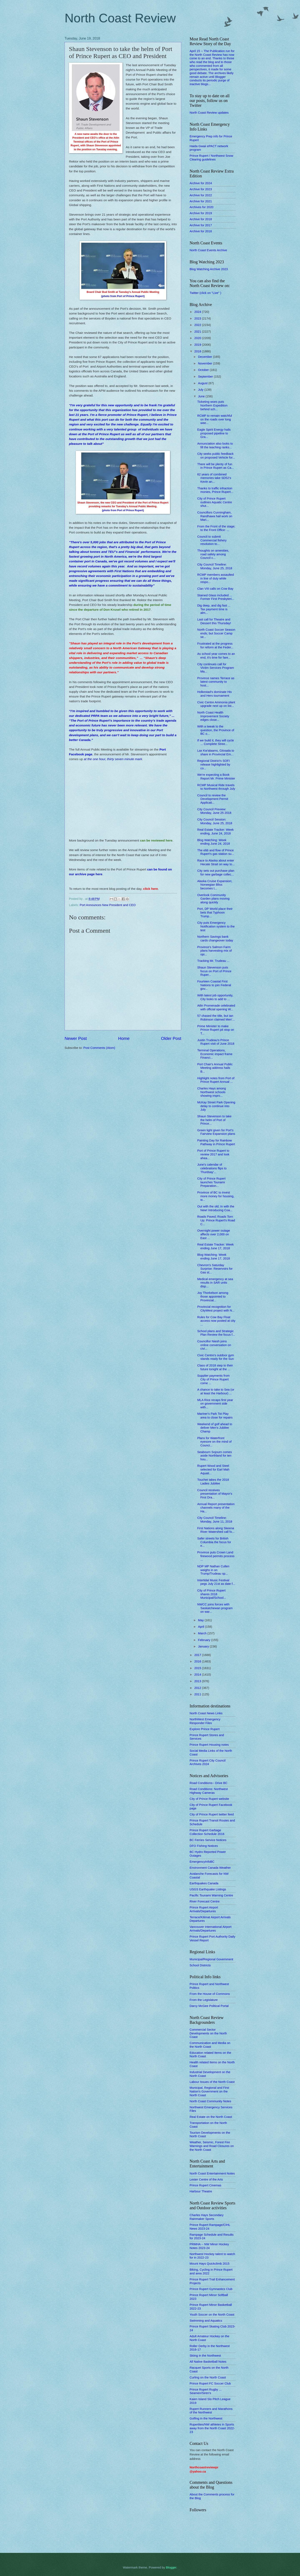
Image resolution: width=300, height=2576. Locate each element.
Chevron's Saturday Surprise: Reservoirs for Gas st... (215, 1268)
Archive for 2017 (201, 225)
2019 (198, 344)
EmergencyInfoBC (202, 1861)
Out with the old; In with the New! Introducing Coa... (215, 1208)
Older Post (171, 1038)
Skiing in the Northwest (205, 2355)
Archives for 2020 (202, 207)
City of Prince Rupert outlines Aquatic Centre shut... (214, 502)
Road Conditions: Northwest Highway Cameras (209, 1790)
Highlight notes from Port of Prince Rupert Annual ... (215, 1080)
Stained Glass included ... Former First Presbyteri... (215, 597)
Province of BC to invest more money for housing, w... (215, 1196)
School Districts (200, 1965)
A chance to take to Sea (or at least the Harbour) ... (215, 1391)
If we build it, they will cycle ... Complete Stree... (215, 742)
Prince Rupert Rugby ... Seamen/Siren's (205, 2391)
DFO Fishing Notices (204, 1845)
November (205, 363)
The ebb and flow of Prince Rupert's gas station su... (215, 852)
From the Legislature (204, 2000)
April (201, 1626)
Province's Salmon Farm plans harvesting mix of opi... (214, 950)
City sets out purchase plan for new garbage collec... (215, 872)
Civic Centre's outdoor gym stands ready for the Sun (215, 1357)
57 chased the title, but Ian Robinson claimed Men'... (216, 1017)
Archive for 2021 (201, 201)
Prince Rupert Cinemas (205, 2185)
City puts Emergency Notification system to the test (216, 926)
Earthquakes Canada (204, 1883)
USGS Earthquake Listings (208, 1889)
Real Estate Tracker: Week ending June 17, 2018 (215, 1246)
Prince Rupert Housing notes (209, 1744)
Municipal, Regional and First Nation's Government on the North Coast (209, 2091)
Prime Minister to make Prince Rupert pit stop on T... (215, 1029)
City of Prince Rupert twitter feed (212, 1814)
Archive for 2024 (201, 183)
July (201, 389)
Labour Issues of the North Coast (212, 2082)
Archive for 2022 (201, 195)
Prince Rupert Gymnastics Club (211, 2289)
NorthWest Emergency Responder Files (205, 1721)
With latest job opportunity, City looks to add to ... (215, 997)
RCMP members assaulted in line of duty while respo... (215, 578)
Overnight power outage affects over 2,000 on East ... (213, 1234)
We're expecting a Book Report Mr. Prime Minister (216, 776)
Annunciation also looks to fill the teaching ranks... (215, 445)
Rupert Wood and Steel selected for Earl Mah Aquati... (213, 1469)
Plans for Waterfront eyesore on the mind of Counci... (214, 1441)
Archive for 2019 (201, 213)
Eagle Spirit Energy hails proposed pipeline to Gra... (214, 433)
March (202, 1633)
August (203, 383)
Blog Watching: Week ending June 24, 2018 (213, 841)
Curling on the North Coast (208, 2377)
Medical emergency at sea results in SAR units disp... (215, 1282)
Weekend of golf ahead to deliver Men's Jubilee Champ (214, 1427)
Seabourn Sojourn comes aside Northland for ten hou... (214, 1455)
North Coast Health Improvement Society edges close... (213, 716)
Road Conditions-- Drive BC (209, 1783)
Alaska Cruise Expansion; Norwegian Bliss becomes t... (214, 884)
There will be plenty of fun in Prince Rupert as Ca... (215, 466)
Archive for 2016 (201, 231)
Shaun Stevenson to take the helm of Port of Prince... (214, 1120)
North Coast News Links (206, 1713)
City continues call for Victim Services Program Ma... (215, 668)
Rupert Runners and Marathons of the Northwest (211, 2410)
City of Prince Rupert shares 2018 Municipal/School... (211, 1594)
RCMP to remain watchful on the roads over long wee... (214, 419)
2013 (198, 1681)
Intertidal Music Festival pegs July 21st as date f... (216, 1582)
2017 (198, 1655)
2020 (198, 338)
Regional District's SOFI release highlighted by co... (213, 764)
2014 (198, 1674)
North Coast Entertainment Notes (212, 2173)
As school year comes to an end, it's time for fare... (216, 655)
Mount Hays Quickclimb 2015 (209, 2263)
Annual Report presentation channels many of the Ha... (216, 1507)
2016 (198, 1661)
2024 (198, 311)
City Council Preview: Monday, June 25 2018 (214, 811)
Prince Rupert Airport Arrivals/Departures (204, 1909)
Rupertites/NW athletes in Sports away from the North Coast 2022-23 (212, 2428)
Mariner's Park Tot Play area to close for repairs (215, 1415)
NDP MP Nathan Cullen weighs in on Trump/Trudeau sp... (213, 1570)
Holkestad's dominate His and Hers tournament (214, 693)
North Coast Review (120, 18)
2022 (198, 325)
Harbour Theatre (201, 2191)
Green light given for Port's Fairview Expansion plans (216, 1132)
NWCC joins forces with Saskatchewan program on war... (215, 1608)
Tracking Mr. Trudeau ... (213, 960)
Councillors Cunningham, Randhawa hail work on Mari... (214, 516)
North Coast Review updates (209, 112)
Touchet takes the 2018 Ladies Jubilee (213, 1481)
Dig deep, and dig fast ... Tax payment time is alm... (214, 609)
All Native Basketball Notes (208, 2361)
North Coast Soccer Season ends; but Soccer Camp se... (216, 633)
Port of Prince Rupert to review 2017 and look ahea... (213, 1154)
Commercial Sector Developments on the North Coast (208, 2033)
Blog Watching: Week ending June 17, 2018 (213, 1256)
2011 (198, 1694)
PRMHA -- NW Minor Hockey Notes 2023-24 (209, 2246)
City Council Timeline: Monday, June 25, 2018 (214, 566)
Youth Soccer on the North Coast (212, 2314)
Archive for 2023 (201, 189)
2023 (198, 318)
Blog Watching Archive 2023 (209, 269)
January (204, 1646)
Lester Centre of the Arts (206, 2179)
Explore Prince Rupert (205, 1729)
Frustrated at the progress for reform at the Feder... (215, 645)
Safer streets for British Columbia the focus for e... (214, 1542)
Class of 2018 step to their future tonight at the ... (215, 1367)
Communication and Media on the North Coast (210, 2044)
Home (124, 1038)
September (206, 376)
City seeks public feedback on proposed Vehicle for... (216, 455)
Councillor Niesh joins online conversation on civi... (214, 1345)
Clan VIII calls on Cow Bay (215, 588)
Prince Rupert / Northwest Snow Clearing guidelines (211, 157)
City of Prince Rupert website (209, 1798)
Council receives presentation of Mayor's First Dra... (214, 1493)
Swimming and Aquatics (206, 2320)
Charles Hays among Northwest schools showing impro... (211, 1092)
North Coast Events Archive (208, 250)
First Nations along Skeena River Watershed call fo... (216, 1530)
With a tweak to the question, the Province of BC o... (215, 730)
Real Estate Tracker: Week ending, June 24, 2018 (215, 831)
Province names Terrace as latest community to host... (215, 681)
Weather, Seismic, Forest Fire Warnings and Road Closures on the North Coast (212, 2146)
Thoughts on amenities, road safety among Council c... (213, 554)
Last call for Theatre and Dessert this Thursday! (214, 621)
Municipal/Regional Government (211, 1959)
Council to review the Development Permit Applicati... (212, 799)
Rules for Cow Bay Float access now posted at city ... (216, 1320)
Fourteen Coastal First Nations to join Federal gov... (214, 985)
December (205, 356)
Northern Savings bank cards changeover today (215, 938)
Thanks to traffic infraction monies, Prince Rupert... (215, 490)
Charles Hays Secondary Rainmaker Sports (207, 2216)
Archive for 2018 (201, 219)
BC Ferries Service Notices (208, 1840)
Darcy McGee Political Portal (209, 2006)
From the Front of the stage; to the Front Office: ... (216, 528)
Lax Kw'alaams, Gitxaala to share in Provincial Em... (215, 752)
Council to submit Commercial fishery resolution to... (212, 540)
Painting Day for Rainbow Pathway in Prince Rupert (216, 1142)
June (201, 396)
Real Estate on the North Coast (211, 2116)
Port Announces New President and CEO (108, 905)
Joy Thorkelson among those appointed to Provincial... (212, 1296)
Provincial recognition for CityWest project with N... (216, 1308)
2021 (198, 331)
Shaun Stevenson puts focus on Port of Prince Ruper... (214, 971)
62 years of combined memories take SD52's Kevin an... (214, 478)
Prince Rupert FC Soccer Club (210, 2383)
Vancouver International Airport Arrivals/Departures (210, 1928)
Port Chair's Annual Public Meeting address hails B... (215, 1068)
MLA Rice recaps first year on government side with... (215, 1403)
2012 (198, 1688)
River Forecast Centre (205, 1901)
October (204, 370)
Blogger (171, 2567)
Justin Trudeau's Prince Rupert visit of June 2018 (215, 1042)
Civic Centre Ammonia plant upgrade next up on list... (216, 704)
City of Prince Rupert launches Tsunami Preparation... (211, 1182)
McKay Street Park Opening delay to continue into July (216, 1106)
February (204, 1640)
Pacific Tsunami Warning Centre (211, 1895)
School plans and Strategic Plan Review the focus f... (216, 1332)
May (201, 1620)
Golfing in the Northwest (206, 2418)
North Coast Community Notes (210, 2101)
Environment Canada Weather (210, 1867)
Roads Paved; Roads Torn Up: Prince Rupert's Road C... (216, 1220)
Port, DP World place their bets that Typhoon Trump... (215, 912)
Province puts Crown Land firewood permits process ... (216, 1556)
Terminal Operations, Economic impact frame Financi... (214, 1054)
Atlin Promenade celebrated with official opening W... (216, 1007)
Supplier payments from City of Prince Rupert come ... (213, 1379)
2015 (198, 1668)
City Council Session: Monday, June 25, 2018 (214, 821)
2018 (198, 351)
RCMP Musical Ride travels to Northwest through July (216, 787)
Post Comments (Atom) (99, 1047)
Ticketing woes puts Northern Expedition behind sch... (212, 405)
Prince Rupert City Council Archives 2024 (208, 1762)
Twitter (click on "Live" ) (205, 293)
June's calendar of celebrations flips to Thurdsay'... (212, 1168)
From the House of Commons (210, 1993)
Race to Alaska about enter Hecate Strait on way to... (216, 862)
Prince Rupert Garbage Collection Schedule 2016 (207, 1832)
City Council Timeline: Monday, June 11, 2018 (214, 1519)
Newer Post (76, 1038)
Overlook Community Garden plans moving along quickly (213, 898)
